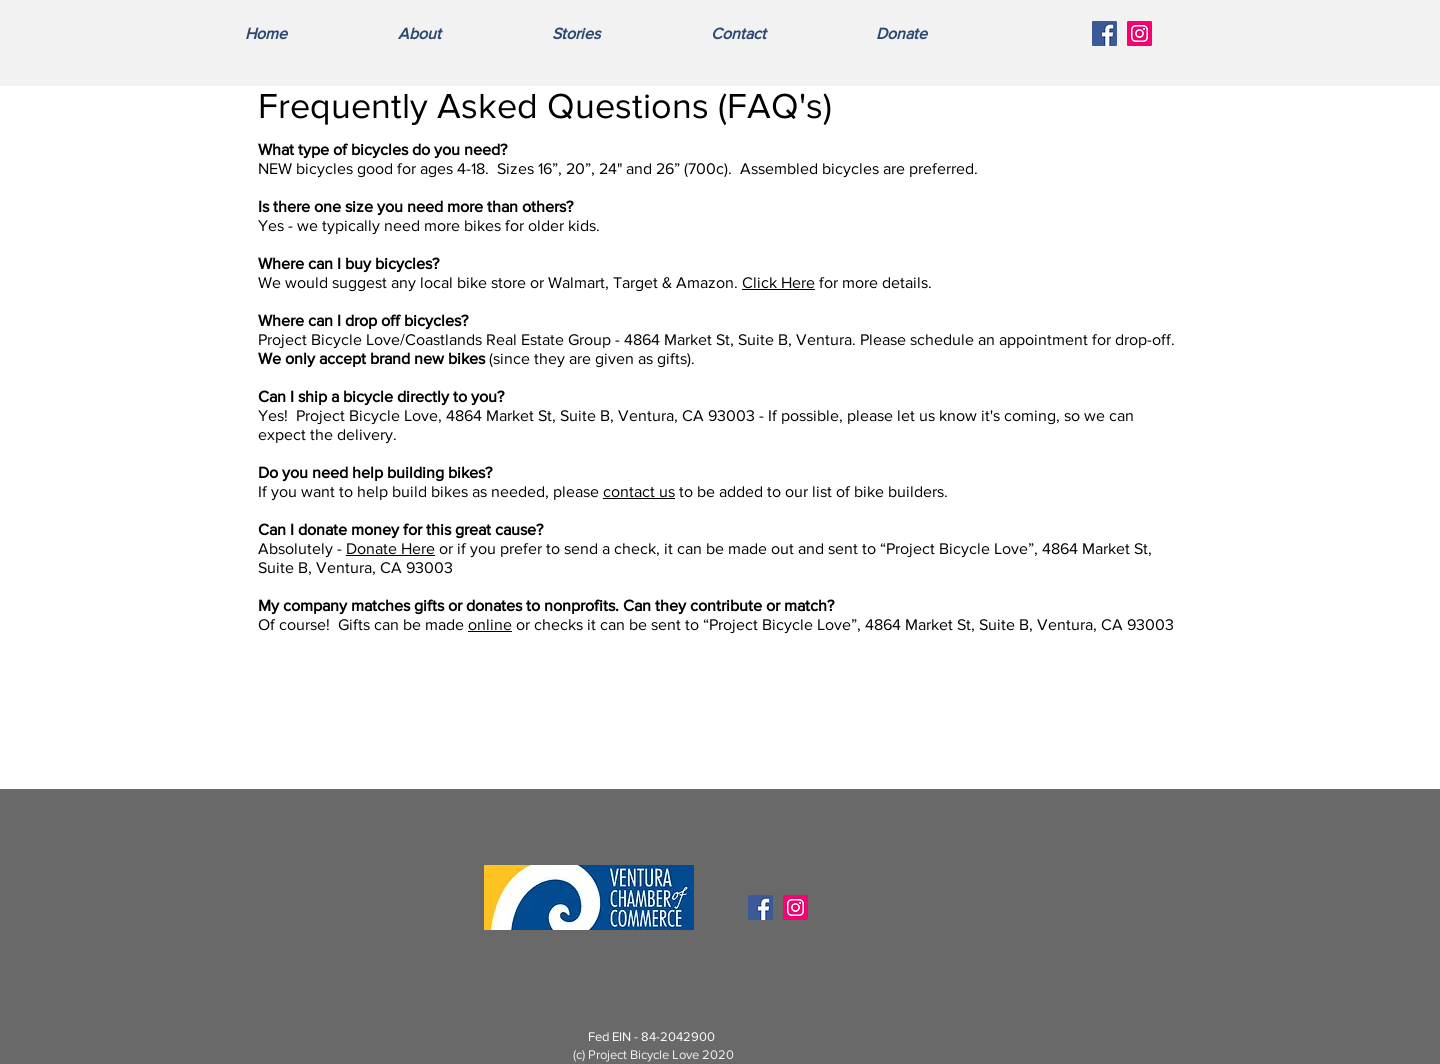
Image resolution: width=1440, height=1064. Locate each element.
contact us (639, 491)
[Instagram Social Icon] (1139, 33)
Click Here (778, 282)
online (490, 624)
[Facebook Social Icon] (1104, 33)
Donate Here (390, 548)
